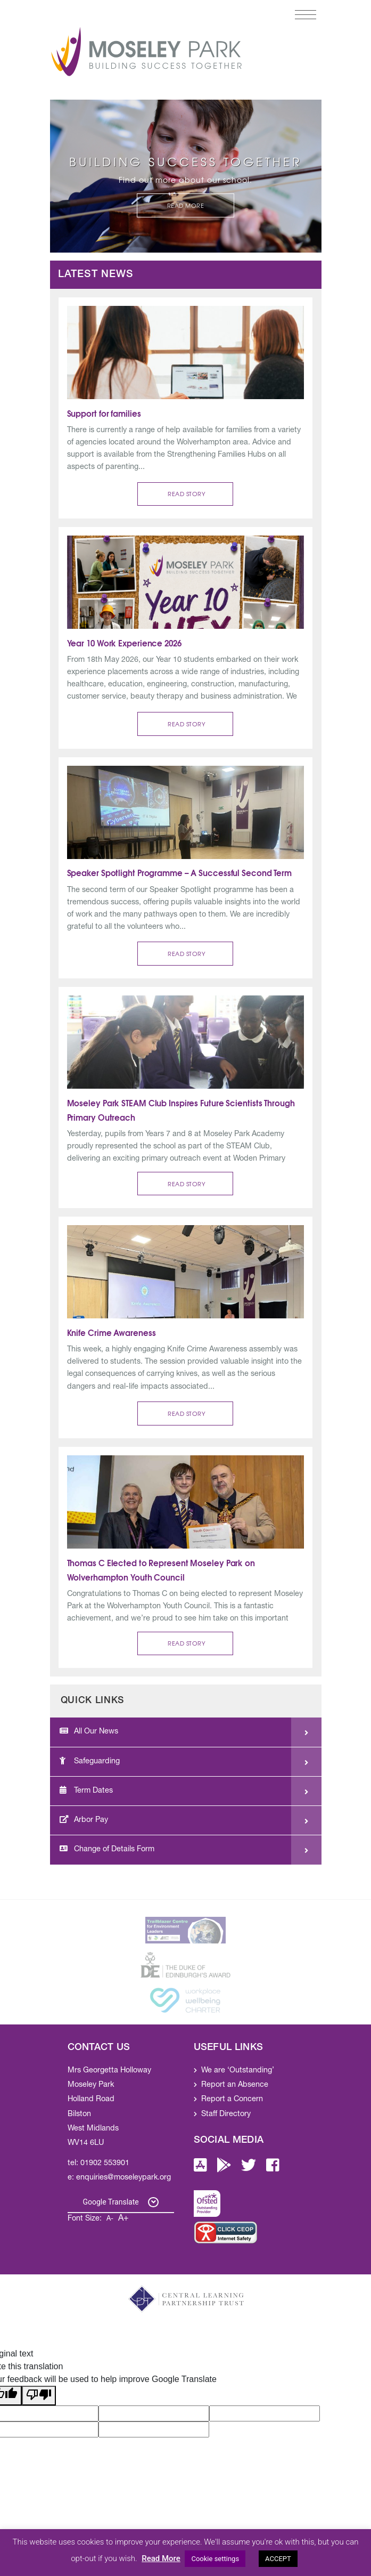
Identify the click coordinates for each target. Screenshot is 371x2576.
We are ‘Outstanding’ (237, 2071)
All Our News (89, 1731)
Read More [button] (185, 205)
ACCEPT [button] (278, 2559)
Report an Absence (234, 2085)
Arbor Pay (84, 1820)
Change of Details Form (107, 1849)
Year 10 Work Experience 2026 (124, 642)
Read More (161, 2558)
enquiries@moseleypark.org (123, 2178)
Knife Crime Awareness (111, 1332)
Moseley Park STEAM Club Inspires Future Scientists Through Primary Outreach (182, 1109)
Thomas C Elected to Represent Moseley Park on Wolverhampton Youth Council (162, 1569)
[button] (185, 494)
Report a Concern (232, 2099)
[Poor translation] (39, 2395)
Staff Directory (226, 2114)
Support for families (104, 413)
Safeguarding (90, 1761)
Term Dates (86, 1790)
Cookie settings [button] (215, 2559)
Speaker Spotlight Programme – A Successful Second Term (180, 872)
